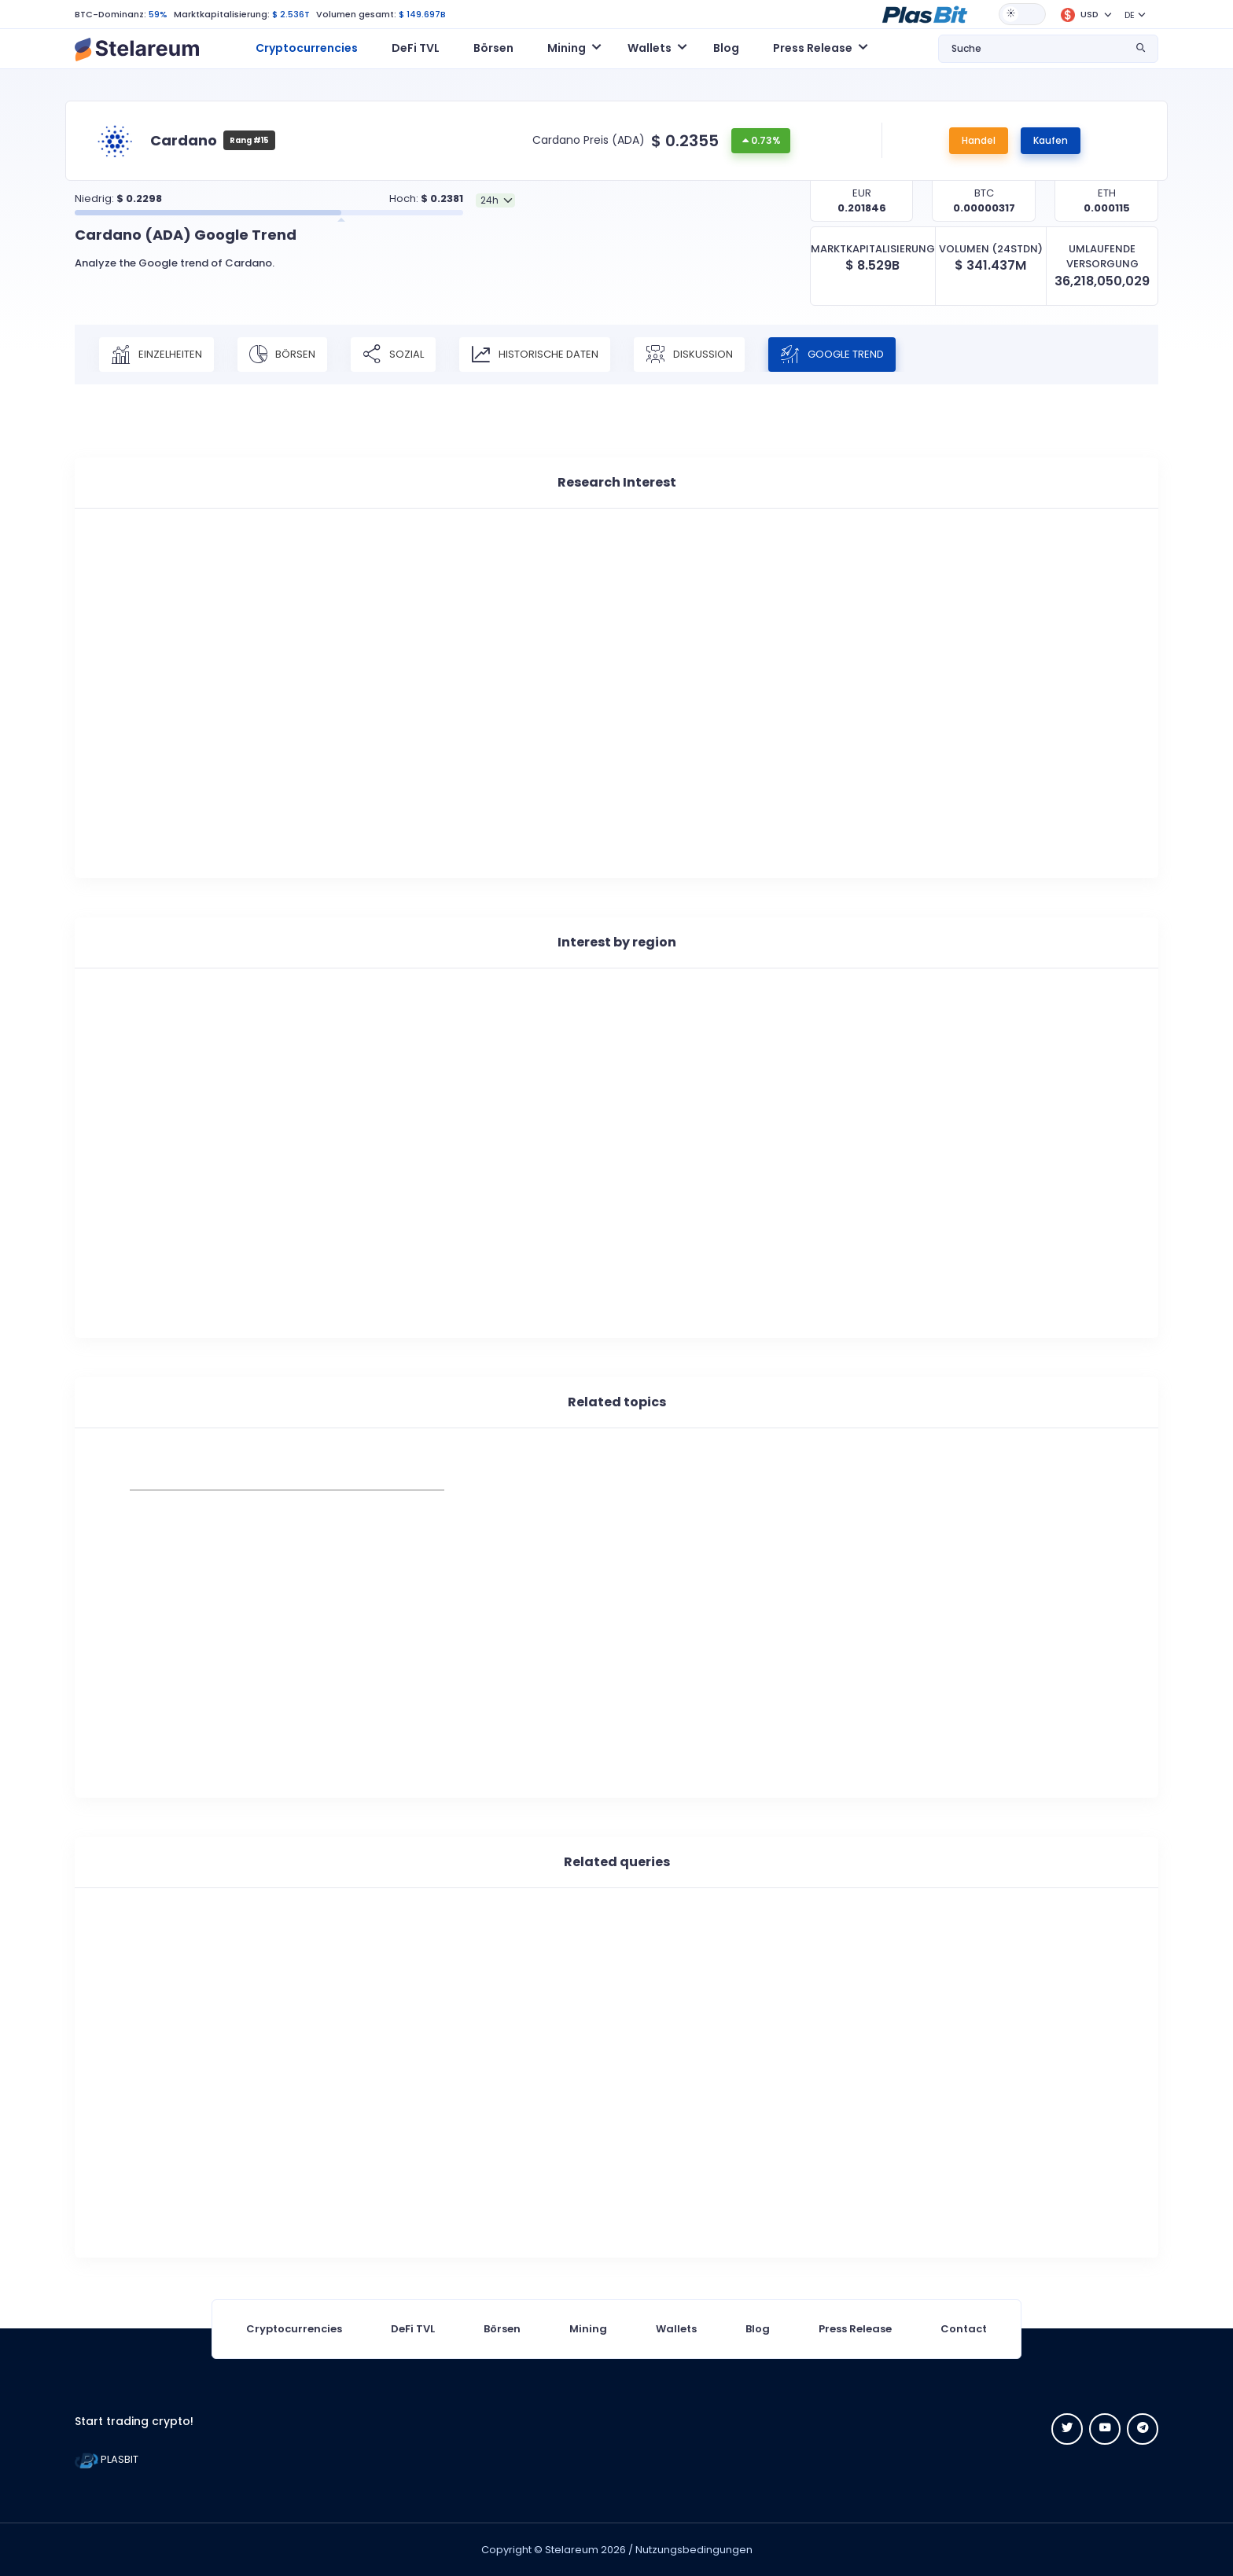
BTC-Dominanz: (110, 14)
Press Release (855, 2328)
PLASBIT (106, 2459)
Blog (726, 48)
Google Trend (832, 355)
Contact (963, 2328)
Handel (979, 140)
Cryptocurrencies (307, 48)
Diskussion (689, 355)
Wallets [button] (650, 48)
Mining (588, 2328)
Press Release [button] (812, 48)
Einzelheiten (156, 355)
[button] (925, 13)
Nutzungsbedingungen (694, 2549)
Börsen (493, 48)
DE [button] (1129, 15)
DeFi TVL (416, 48)
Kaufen (1050, 140)
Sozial (393, 355)
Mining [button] (566, 48)
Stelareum (571, 2549)
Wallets (676, 2328)
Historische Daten (534, 355)
